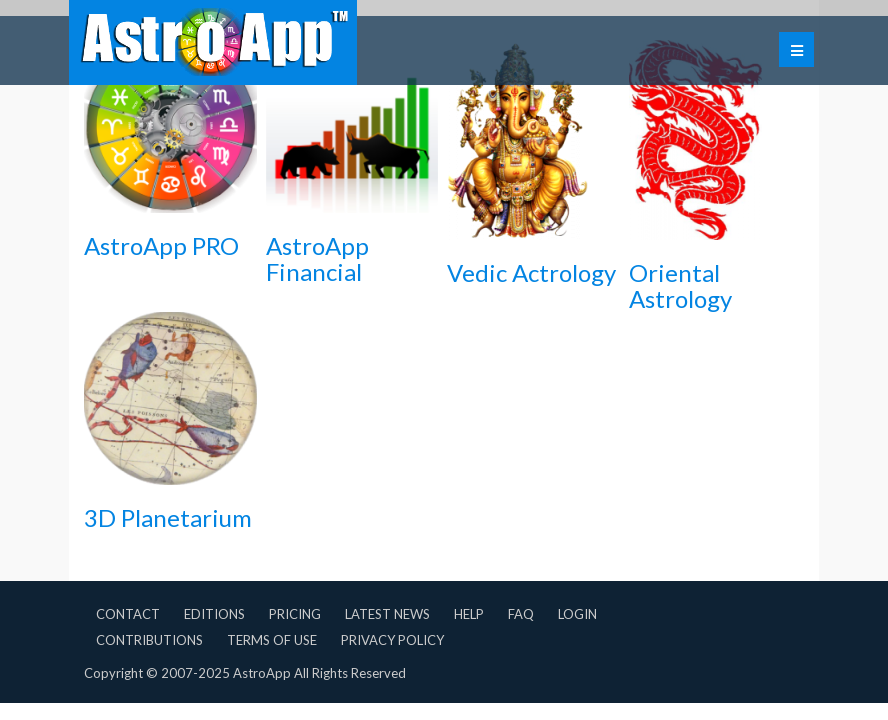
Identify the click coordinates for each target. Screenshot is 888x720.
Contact (128, 614)
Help (469, 614)
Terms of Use (272, 640)
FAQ (521, 614)
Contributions (149, 640)
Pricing (295, 614)
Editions (214, 614)
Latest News (387, 614)
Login (577, 614)
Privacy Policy (392, 640)
